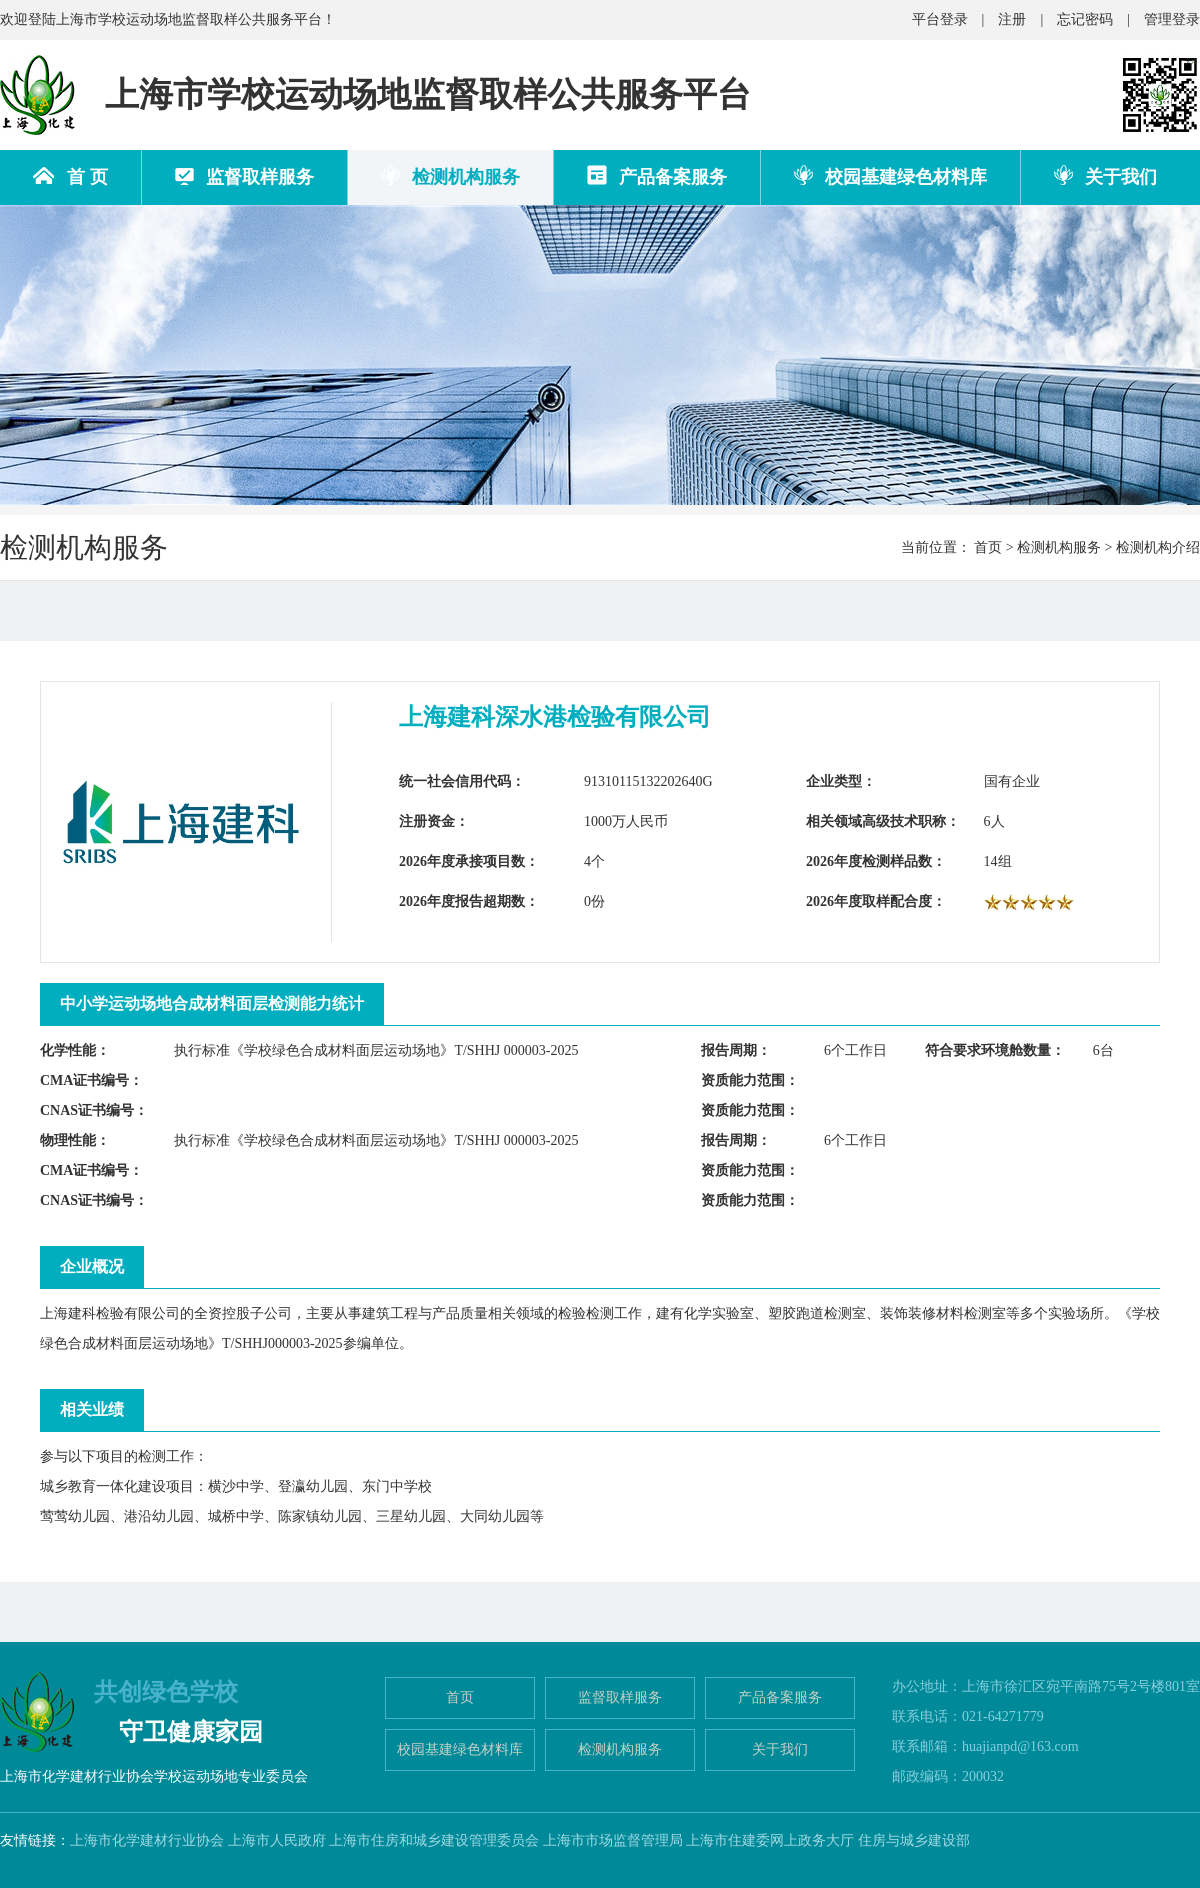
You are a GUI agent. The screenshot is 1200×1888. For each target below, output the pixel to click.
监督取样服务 (244, 177)
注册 (1012, 19)
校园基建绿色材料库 (890, 176)
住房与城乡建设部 (914, 1840)
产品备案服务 (657, 176)
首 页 (70, 177)
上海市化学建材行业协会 (147, 1840)
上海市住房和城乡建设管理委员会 (434, 1840)
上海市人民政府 (277, 1840)
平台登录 (940, 19)
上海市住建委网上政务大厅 (770, 1840)
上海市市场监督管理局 (613, 1840)
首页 (988, 547)
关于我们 (1105, 176)
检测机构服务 (450, 176)
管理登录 (1172, 19)
